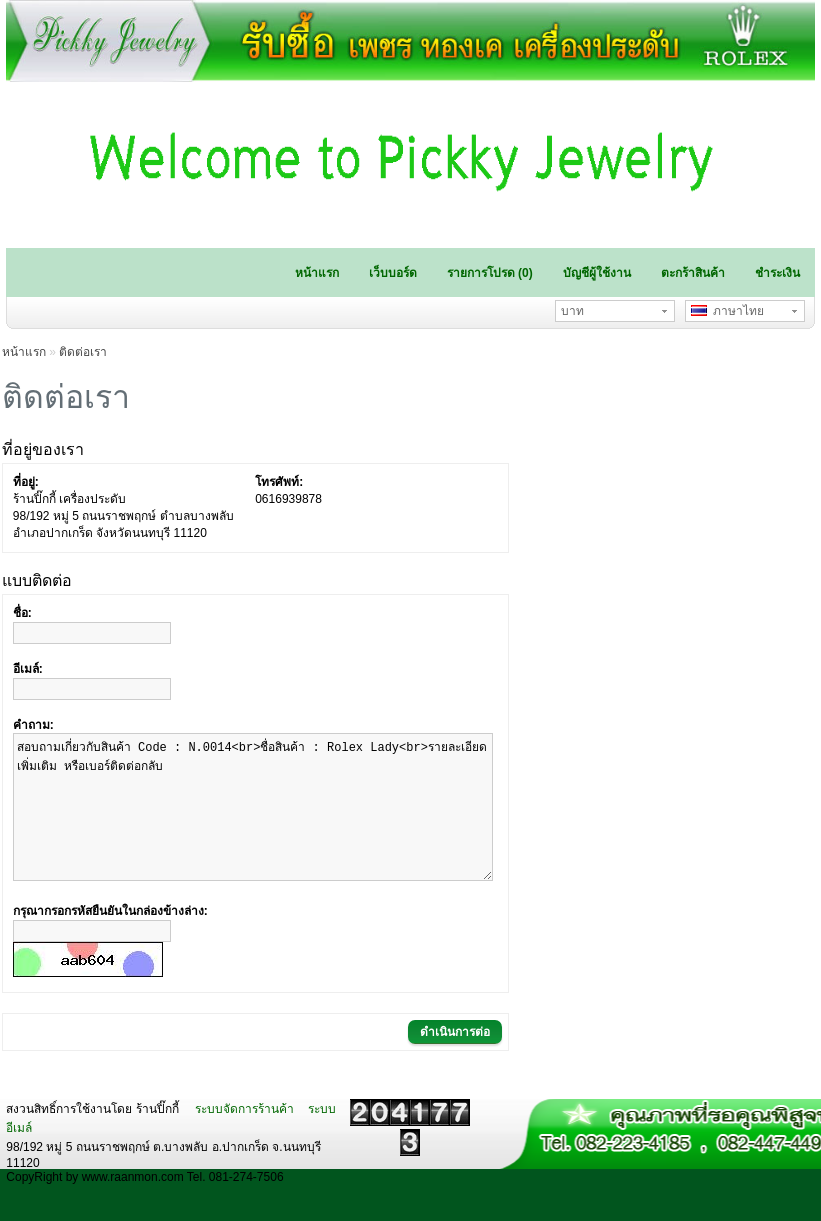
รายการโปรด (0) (490, 273)
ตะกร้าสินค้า (693, 273)
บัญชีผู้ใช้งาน (597, 273)
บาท (572, 311)
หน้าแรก (317, 273)
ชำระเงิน (777, 273)
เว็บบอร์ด (393, 273)
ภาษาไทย (728, 311)
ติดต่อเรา (83, 352)
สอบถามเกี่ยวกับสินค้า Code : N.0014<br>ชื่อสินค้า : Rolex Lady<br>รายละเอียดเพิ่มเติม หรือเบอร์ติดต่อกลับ (253, 822)
